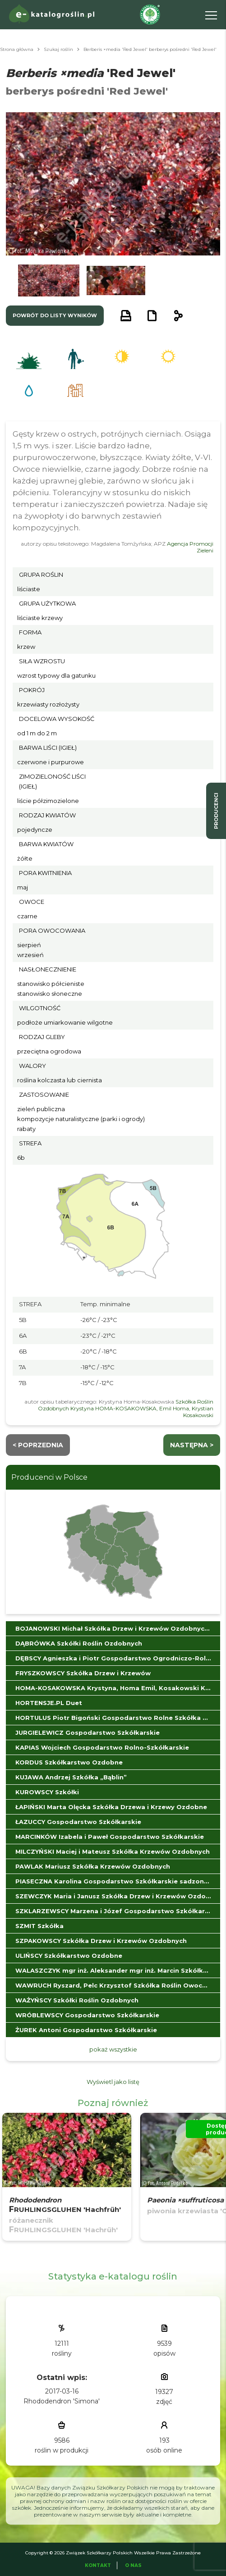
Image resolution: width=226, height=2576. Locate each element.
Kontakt (98, 2565)
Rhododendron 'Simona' (61, 2401)
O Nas (133, 2565)
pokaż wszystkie (113, 2049)
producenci (216, 811)
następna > (191, 1445)
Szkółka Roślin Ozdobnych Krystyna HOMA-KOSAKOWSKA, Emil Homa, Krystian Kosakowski (125, 1408)
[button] (48, 280)
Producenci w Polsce (49, 1477)
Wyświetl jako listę (113, 2081)
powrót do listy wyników (55, 315)
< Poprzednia (38, 1445)
